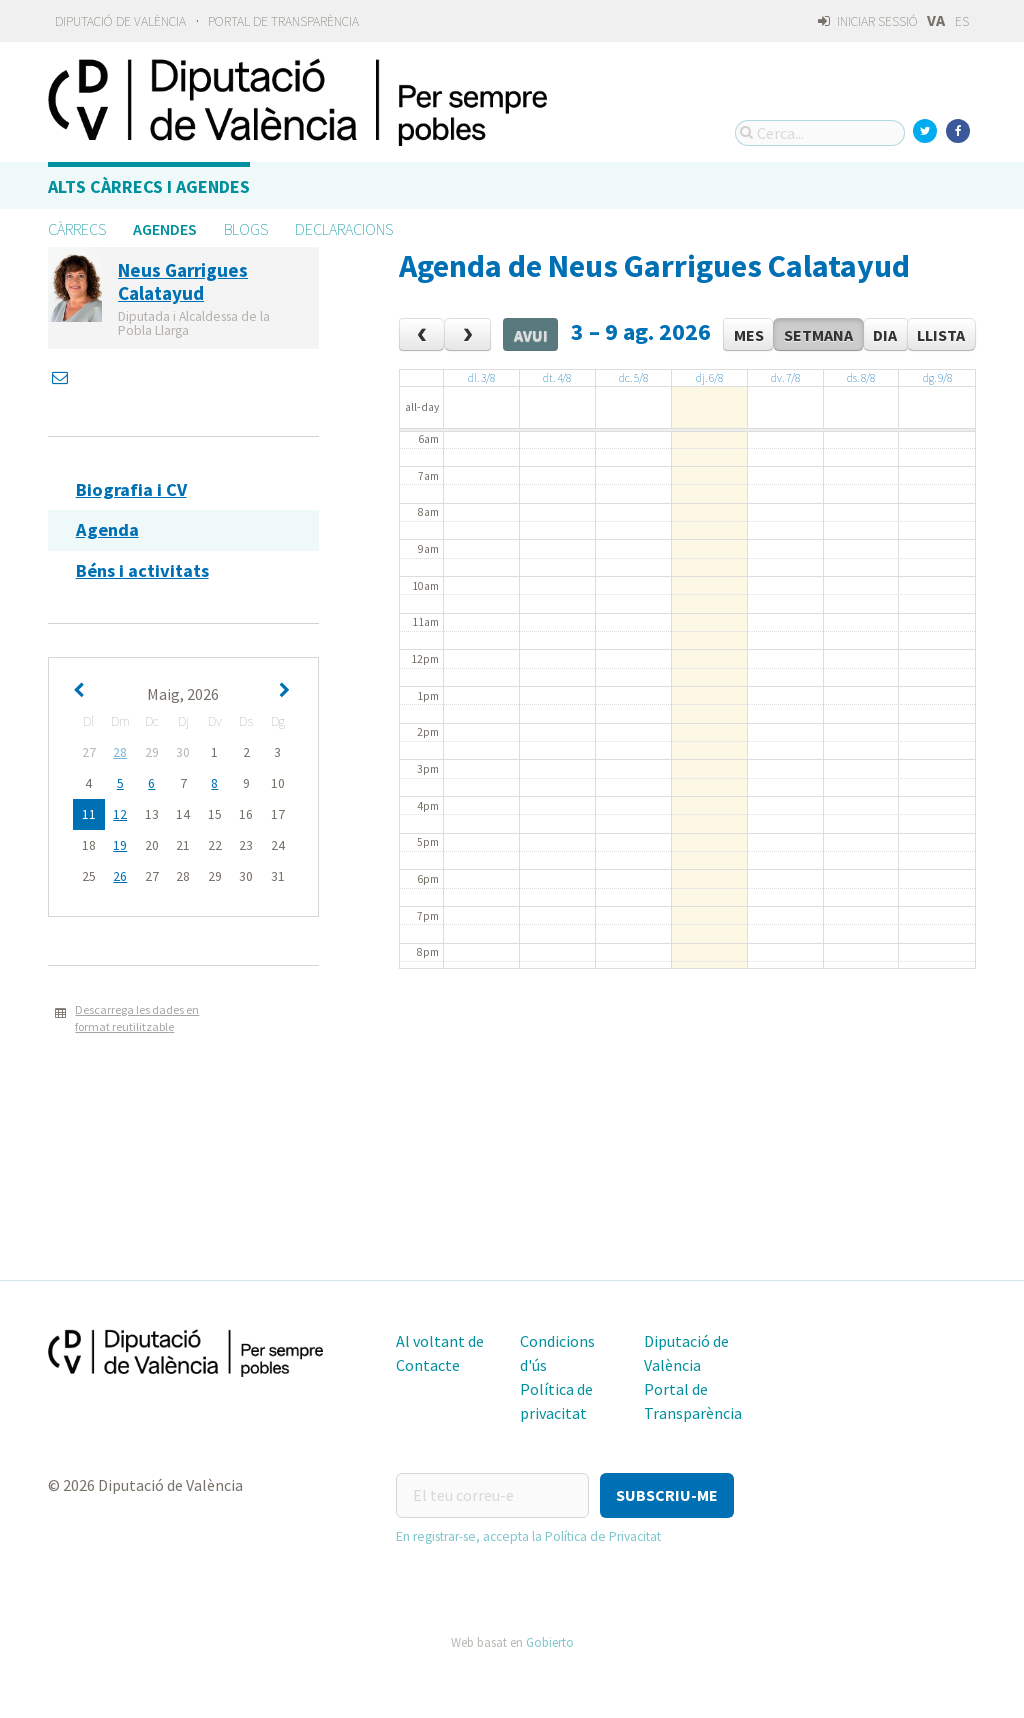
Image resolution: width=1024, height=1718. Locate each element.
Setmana (818, 335)
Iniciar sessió (867, 21)
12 (120, 814)
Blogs (246, 229)
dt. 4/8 (557, 378)
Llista (941, 335)
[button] (667, 1495)
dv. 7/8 (785, 378)
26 (120, 876)
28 (120, 752)
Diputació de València (120, 21)
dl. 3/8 (481, 378)
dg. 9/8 (937, 378)
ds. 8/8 (861, 378)
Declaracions (344, 229)
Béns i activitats (142, 570)
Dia (885, 335)
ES (962, 21)
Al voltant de (440, 1341)
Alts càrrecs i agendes (149, 186)
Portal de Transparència (283, 21)
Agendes (165, 229)
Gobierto (550, 1642)
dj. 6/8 (709, 378)
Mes (749, 335)
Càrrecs (77, 229)
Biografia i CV (131, 489)
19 (120, 845)
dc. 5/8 (633, 378)
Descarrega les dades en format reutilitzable (137, 1018)
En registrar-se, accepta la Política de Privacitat (528, 1536)
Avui (531, 335)
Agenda (107, 529)
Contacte (428, 1365)
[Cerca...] (820, 133)
